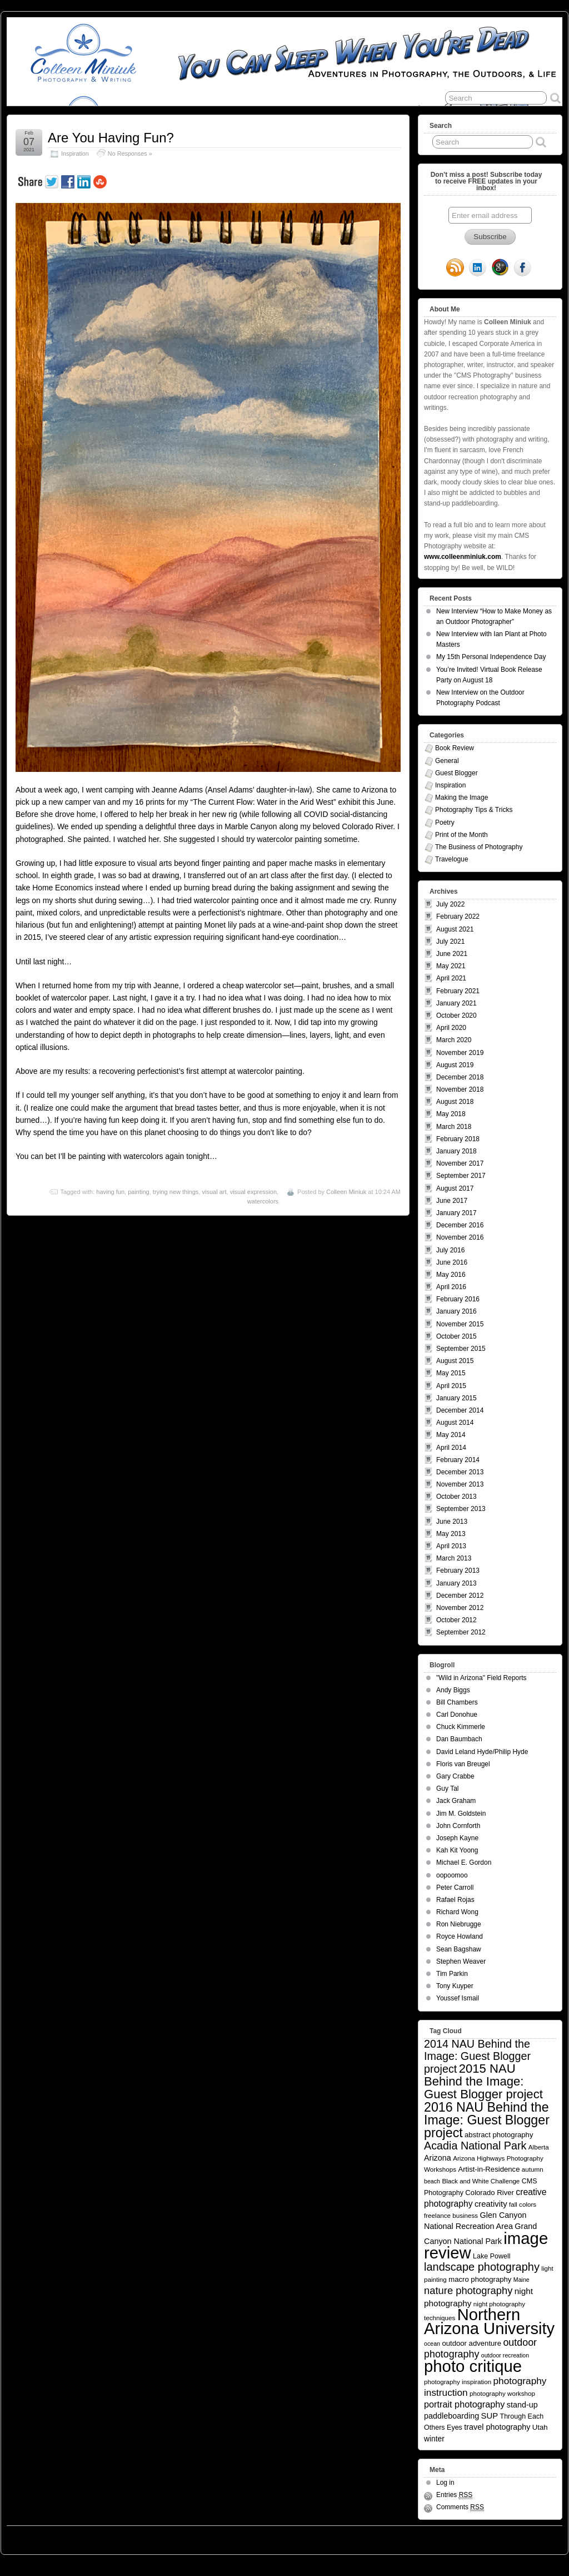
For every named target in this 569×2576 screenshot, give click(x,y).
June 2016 (451, 1262)
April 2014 (451, 1448)
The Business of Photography (478, 847)
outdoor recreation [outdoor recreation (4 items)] (505, 2355)
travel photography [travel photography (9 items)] (497, 2427)
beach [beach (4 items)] (432, 2181)
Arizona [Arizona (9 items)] (437, 2157)
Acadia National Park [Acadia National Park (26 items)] (475, 2145)
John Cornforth (458, 1826)
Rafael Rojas (455, 1900)
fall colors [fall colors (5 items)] (522, 2204)
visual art (214, 1191)
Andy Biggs (453, 1690)
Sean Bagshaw (458, 1949)
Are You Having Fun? (111, 137)
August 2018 (454, 1102)
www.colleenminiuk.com (462, 557)
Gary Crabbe (455, 1776)
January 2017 (456, 1213)
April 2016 (451, 1287)
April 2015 (451, 1386)
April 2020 (451, 1028)
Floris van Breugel (463, 1764)
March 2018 (453, 1127)
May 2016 (451, 1275)
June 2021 (451, 954)
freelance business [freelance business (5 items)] (451, 2215)
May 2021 (451, 966)
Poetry (445, 822)
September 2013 (461, 1509)
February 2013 (458, 1570)
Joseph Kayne (457, 1838)
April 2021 (451, 978)
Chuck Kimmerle (460, 1727)
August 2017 (454, 1188)
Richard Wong (457, 1912)
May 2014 (451, 1435)
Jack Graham (456, 1801)
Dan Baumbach (459, 1739)
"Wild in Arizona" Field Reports (481, 1678)
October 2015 (456, 1336)
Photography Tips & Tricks (473, 810)
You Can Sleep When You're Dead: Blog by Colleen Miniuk (108, 2537)
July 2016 (450, 1250)
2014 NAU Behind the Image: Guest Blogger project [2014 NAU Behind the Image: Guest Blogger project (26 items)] (477, 2056)
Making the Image (461, 797)
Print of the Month (461, 835)
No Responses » (130, 153)
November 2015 (459, 1324)
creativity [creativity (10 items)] (491, 2203)
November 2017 (459, 1163)
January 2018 (456, 1151)
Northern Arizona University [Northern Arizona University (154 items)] (489, 2321)
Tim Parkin (452, 1974)
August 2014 (454, 1422)
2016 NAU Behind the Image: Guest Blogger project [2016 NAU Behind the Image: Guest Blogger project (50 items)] (487, 2120)
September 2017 (461, 1176)
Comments (460, 2507)
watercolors (262, 1201)
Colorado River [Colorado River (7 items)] (489, 2192)
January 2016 (456, 1311)
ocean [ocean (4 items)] (432, 2343)
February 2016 (458, 1299)
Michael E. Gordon (463, 1862)
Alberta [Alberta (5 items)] (538, 2147)
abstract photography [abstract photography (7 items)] (499, 2135)
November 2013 (459, 1484)
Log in (445, 2482)
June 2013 (451, 1521)
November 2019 (459, 1053)
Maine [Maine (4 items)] (521, 2279)
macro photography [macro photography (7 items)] (479, 2279)
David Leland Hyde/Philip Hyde (482, 1752)
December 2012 (459, 1595)
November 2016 (459, 1237)
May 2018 (451, 1114)
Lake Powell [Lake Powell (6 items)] (492, 2256)
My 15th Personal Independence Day (491, 657)
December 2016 (459, 1225)
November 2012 (459, 1608)
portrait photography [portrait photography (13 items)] (464, 2404)
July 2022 (450, 904)
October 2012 (456, 1620)
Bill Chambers (457, 1702)
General (447, 761)
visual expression (253, 1191)
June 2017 (451, 1201)
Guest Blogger (456, 773)
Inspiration (75, 153)
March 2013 (453, 1558)
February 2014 (458, 1460)
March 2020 (453, 1040)
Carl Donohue (456, 1714)
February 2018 (458, 1139)
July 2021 (450, 941)
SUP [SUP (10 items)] (489, 2415)
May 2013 (451, 1534)
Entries (454, 2495)
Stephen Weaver (461, 1961)
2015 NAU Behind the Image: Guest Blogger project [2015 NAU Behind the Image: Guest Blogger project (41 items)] (483, 2081)
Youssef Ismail (457, 1998)
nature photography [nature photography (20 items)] (468, 2290)
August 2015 (454, 1361)
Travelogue (451, 859)
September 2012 (461, 1632)
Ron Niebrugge (458, 1924)
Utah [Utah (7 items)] (540, 2427)
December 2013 (459, 1472)
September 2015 (461, 1349)
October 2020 (456, 1015)
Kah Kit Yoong (457, 1850)
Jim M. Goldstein (461, 1813)
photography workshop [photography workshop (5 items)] (502, 2393)
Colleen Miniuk (346, 1191)
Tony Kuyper (454, 1986)
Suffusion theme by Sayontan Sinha (512, 2537)
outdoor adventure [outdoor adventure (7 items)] (471, 2343)
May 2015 (451, 1373)
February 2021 (458, 991)
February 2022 (458, 916)
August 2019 (454, 1065)
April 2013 (451, 1546)
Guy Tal (447, 1788)
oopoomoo (452, 1875)
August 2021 (454, 929)
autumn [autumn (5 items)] (532, 2169)
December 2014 (459, 1410)
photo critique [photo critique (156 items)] (473, 2366)
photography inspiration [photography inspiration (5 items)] (457, 2381)
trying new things (176, 1191)
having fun (110, 1191)
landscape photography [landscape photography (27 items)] (482, 2267)
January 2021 (456, 1003)
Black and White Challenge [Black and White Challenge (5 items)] (481, 2180)
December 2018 (459, 1077)
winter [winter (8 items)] (434, 2439)
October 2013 (456, 1496)
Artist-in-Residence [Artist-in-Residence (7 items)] (489, 2169)
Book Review (454, 748)
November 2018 (459, 1089)
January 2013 (456, 1583)
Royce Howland (459, 1936)
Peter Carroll (454, 1887)
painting (138, 1191)
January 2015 (456, 1398)
